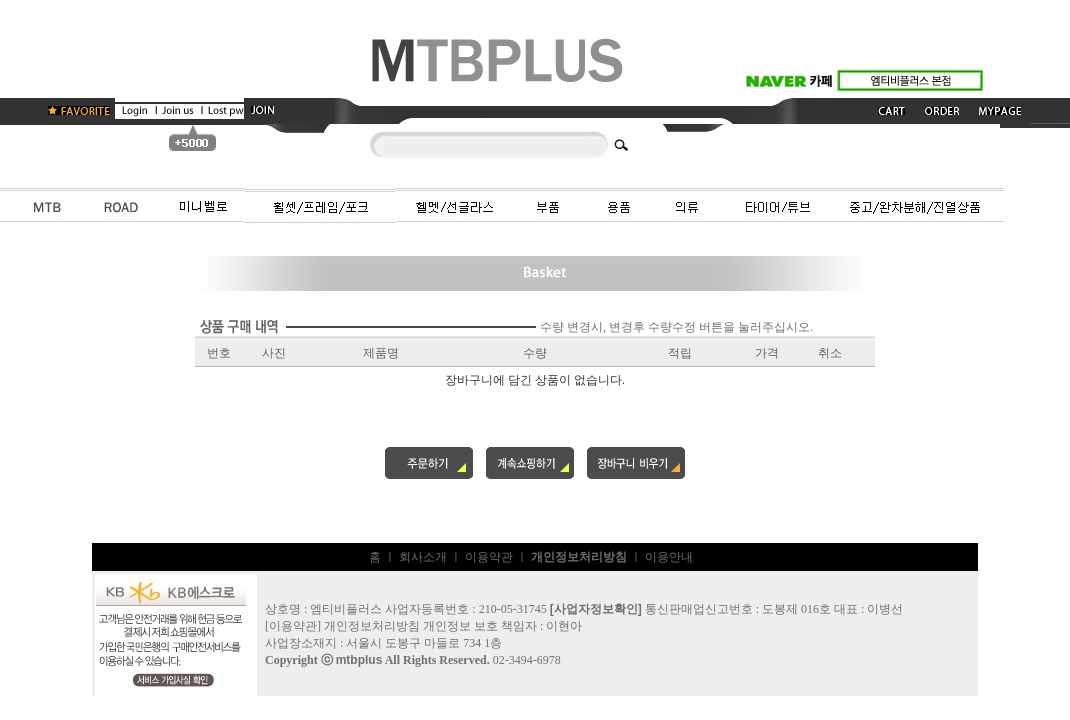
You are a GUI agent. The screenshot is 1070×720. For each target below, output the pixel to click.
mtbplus (359, 660)
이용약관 (489, 557)
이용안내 (669, 557)
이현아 (564, 626)
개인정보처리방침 (372, 626)
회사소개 (423, 557)
